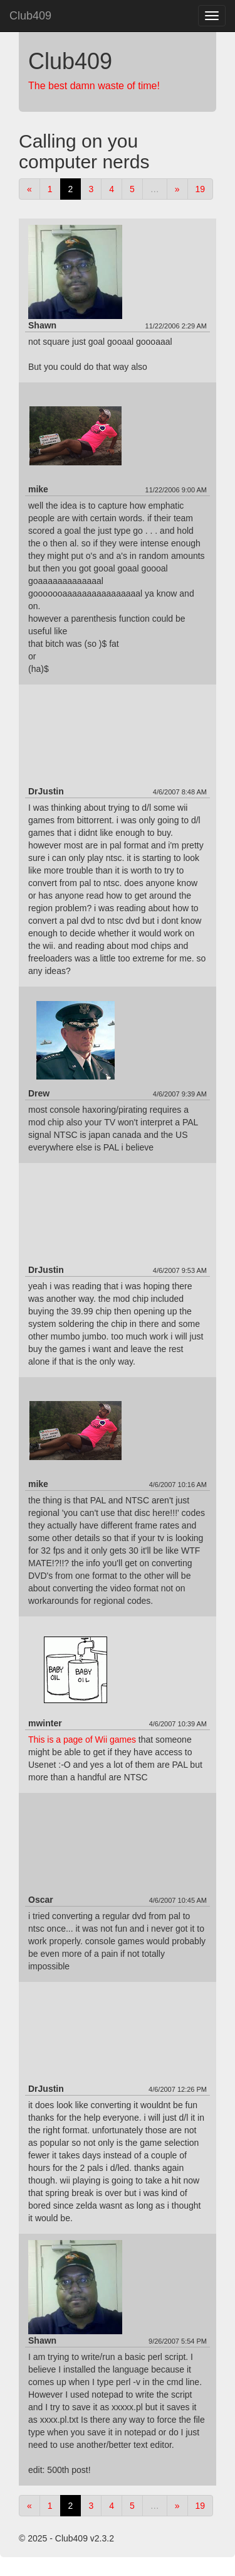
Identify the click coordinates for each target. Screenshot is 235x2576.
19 (201, 189)
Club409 (30, 15)
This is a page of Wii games (82, 1739)
